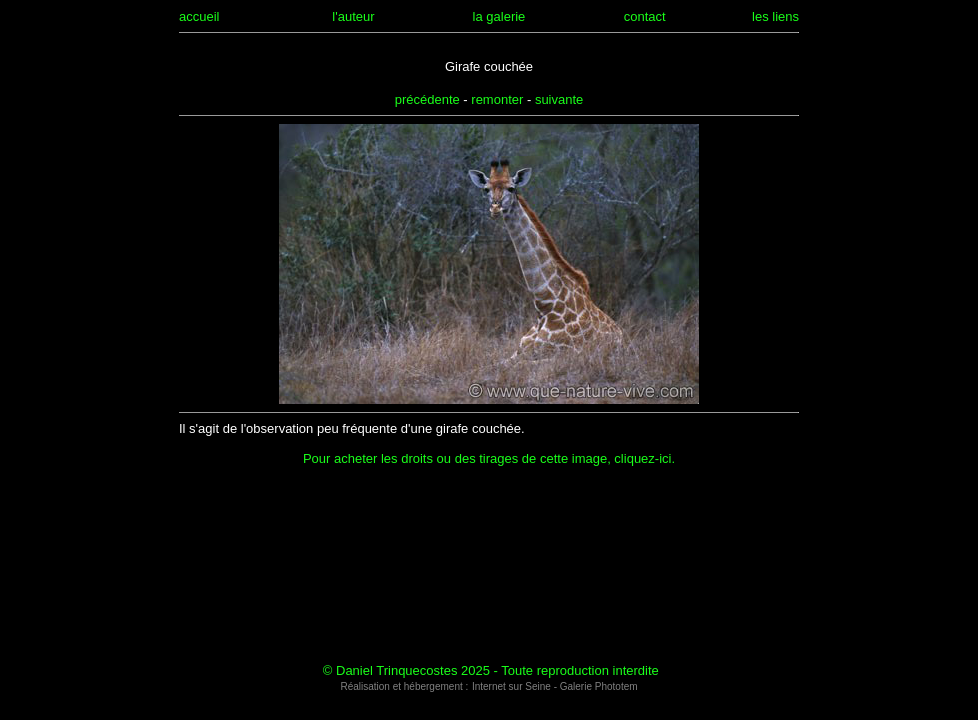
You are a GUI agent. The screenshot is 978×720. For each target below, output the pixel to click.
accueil (199, 16)
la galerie (499, 16)
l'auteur (353, 16)
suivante (559, 99)
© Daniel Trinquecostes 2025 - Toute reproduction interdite (491, 670)
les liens (775, 16)
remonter (497, 99)
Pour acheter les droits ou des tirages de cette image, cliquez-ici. (489, 458)
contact (645, 16)
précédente (427, 99)
